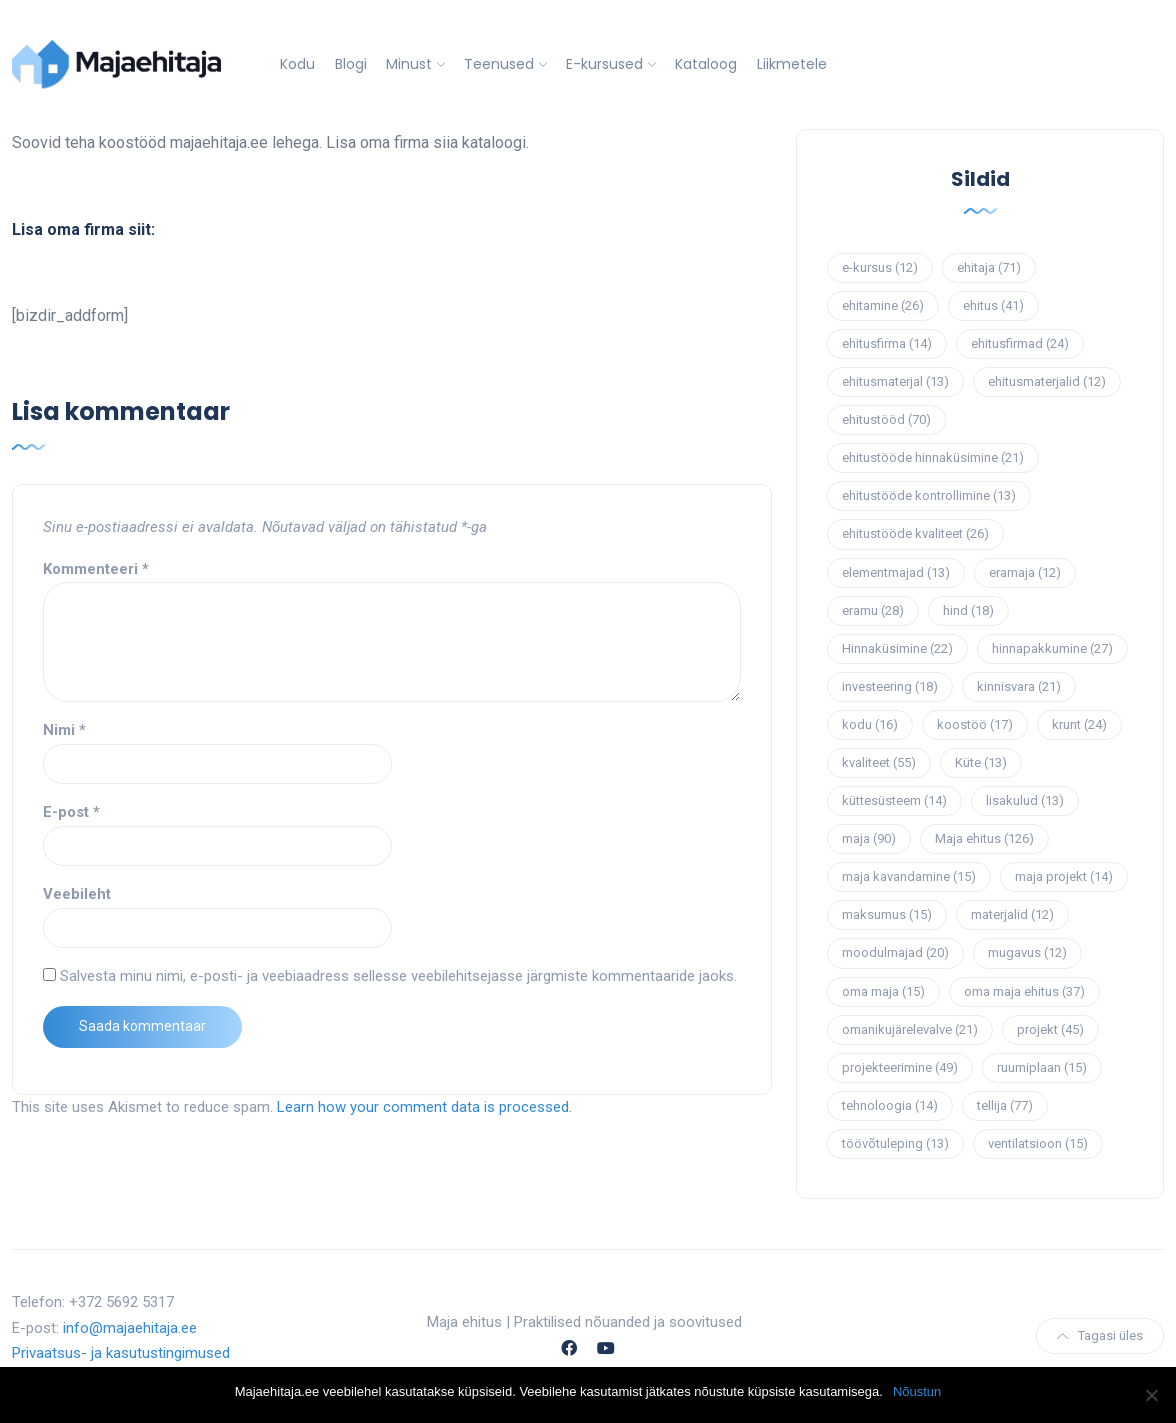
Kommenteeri (96, 569)
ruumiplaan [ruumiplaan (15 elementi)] (1042, 1067)
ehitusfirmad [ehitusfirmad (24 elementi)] (1020, 343)
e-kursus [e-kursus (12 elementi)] (880, 267)
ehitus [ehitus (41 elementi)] (993, 305)
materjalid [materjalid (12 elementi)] (1012, 914)
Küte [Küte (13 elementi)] (981, 762)
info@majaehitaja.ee (130, 1328)
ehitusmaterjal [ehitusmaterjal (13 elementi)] (895, 381)
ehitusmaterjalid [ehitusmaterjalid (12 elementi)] (1047, 381)
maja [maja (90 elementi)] (869, 838)
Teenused (499, 64)
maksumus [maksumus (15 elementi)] (887, 914)
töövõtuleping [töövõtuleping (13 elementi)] (895, 1143)
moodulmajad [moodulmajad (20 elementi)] (895, 952)
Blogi (351, 64)
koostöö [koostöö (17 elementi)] (975, 724)
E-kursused (604, 64)
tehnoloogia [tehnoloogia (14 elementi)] (890, 1105)
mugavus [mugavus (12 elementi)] (1027, 952)
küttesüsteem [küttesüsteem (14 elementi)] (894, 800)
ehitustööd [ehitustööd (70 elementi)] (886, 419)
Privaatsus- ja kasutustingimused (121, 1353)
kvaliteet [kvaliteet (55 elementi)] (879, 762)
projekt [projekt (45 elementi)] (1050, 1029)
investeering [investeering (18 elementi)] (890, 686)
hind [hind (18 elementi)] (968, 610)
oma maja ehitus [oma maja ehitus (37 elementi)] (1024, 991)
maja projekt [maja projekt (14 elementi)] (1064, 876)
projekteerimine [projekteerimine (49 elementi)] (900, 1067)
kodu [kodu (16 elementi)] (870, 724)
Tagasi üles (1100, 1335)
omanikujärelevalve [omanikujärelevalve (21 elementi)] (910, 1029)
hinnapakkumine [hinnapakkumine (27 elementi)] (1052, 648)
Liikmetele (792, 64)
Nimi (64, 730)
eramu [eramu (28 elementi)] (873, 610)
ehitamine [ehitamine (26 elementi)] (883, 305)
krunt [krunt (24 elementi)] (1079, 724)
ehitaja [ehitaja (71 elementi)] (989, 267)
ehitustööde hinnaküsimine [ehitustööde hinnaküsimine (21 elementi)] (933, 457)
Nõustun (917, 1391)
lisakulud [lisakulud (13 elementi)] (1025, 800)
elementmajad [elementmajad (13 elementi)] (896, 572)
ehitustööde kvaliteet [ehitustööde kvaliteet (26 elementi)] (915, 533)
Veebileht (77, 894)
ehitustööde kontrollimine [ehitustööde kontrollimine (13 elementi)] (929, 495)
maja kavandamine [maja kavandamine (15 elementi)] (909, 876)
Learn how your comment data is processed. (424, 1107)
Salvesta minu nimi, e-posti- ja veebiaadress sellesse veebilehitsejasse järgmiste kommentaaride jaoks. (398, 976)
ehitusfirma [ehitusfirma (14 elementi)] (887, 343)
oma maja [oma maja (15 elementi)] (883, 991)
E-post (71, 812)
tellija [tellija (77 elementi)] (1005, 1105)
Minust (409, 64)
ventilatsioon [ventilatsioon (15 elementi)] (1038, 1143)
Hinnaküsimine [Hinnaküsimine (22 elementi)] (897, 648)
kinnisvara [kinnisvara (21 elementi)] (1019, 686)
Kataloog (706, 64)
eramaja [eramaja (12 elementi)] (1025, 572)
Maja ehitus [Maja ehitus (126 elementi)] (984, 838)
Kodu (297, 64)
